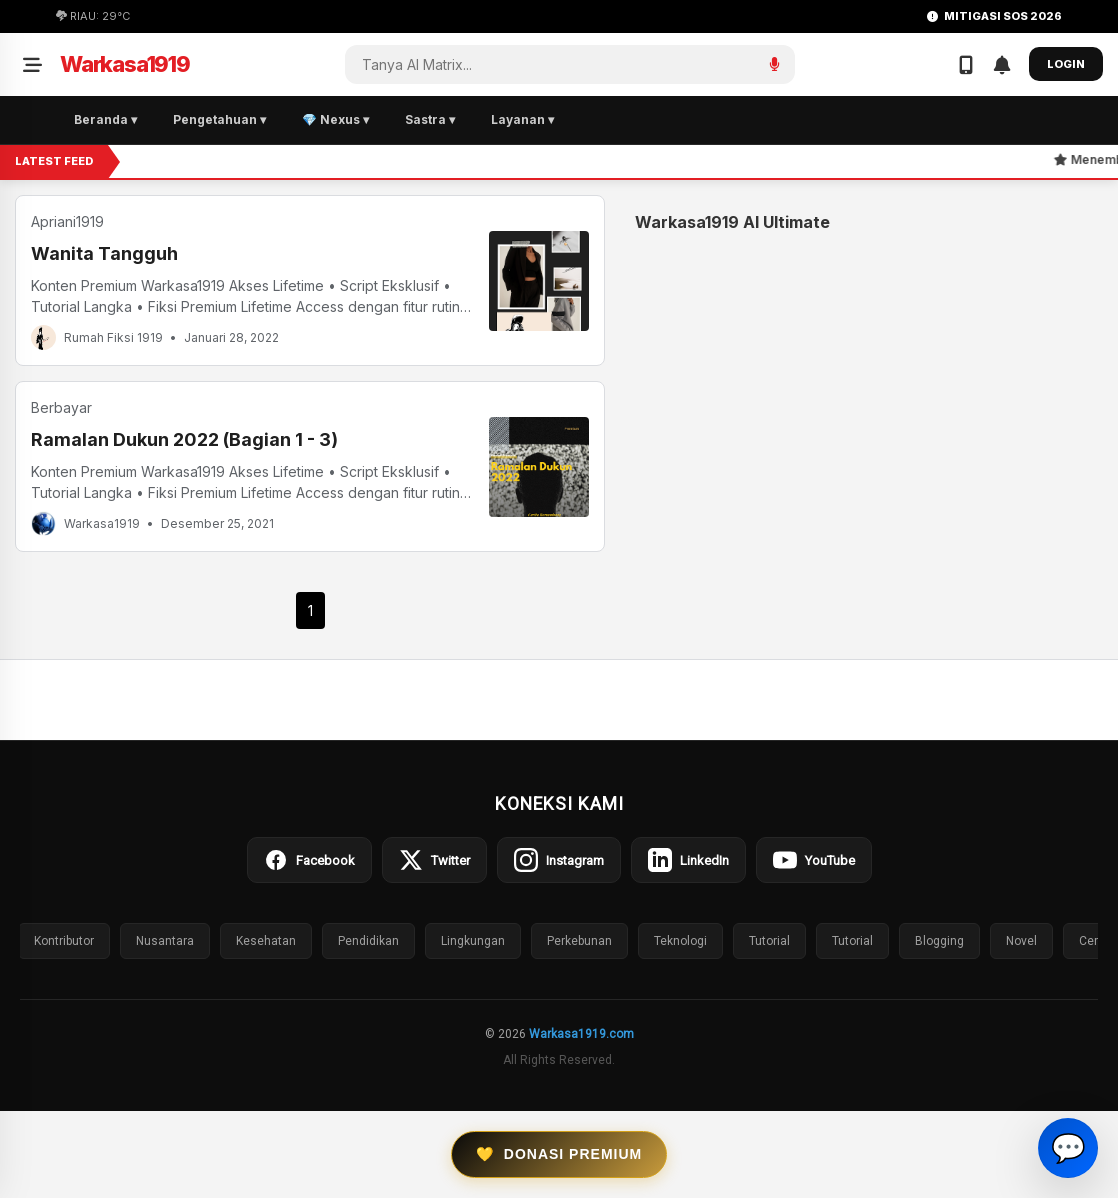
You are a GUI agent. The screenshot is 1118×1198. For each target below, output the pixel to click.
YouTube (814, 860)
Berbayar (61, 407)
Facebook (309, 860)
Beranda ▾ (105, 119)
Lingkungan (473, 941)
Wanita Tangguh (104, 253)
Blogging (939, 941)
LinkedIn (688, 860)
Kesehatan (266, 941)
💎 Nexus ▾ (335, 119)
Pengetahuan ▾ (219, 119)
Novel (1021, 941)
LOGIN (1066, 64)
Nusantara (165, 941)
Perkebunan (579, 941)
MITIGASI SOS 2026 (994, 16)
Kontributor (64, 941)
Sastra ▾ (430, 119)
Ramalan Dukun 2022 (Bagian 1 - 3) (184, 439)
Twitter (434, 860)
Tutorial (769, 941)
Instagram (559, 860)
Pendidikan (368, 941)
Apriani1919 (67, 221)
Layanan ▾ (522, 119)
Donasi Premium (559, 1154)
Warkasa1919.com (581, 1034)
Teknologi (680, 941)
